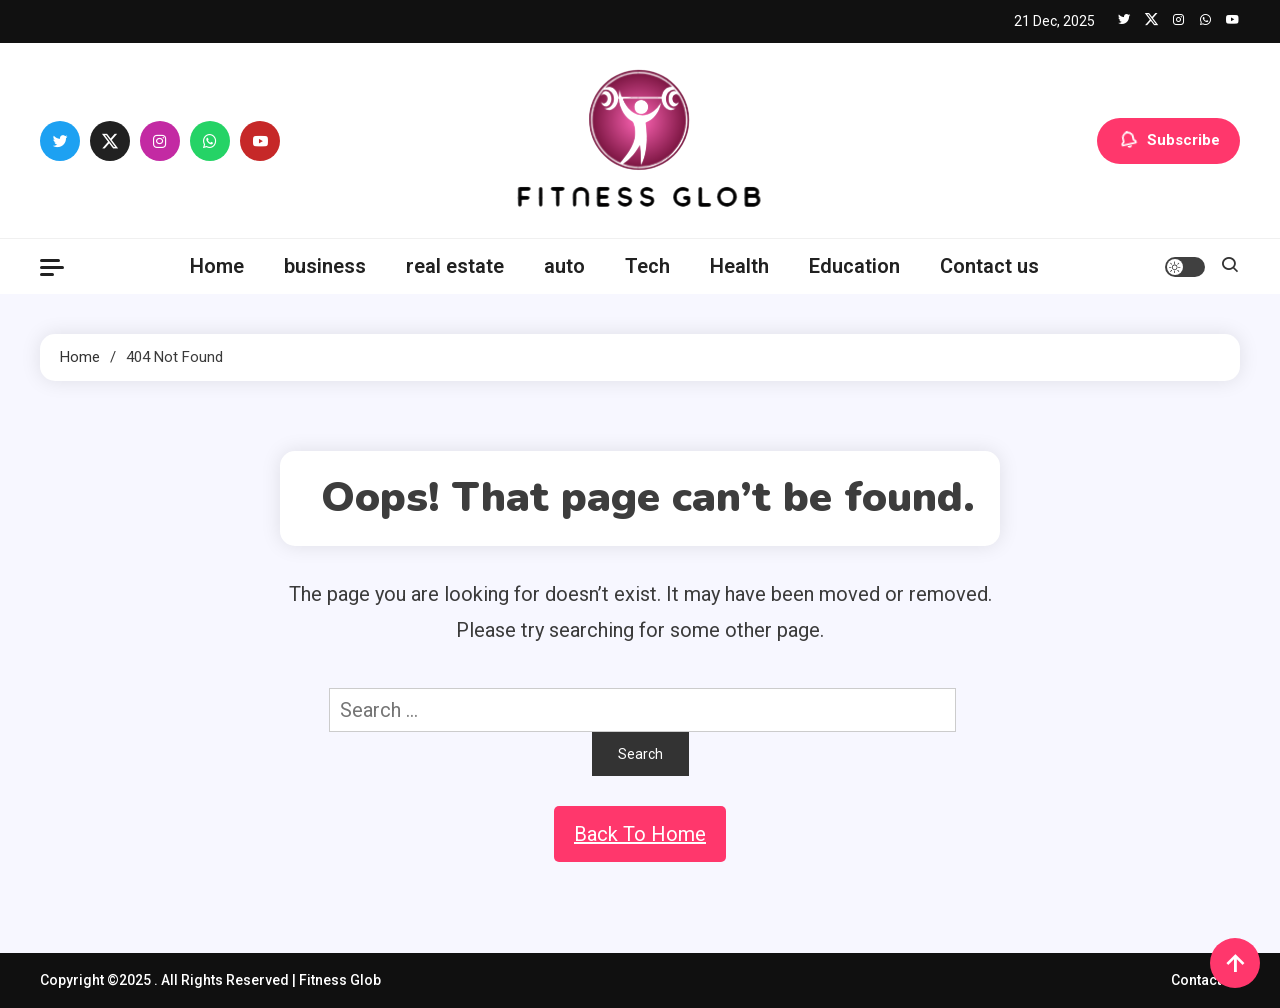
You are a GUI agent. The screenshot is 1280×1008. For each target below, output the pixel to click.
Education (854, 266)
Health (739, 266)
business (325, 266)
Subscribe (1168, 141)
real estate (455, 266)
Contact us (989, 266)
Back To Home (640, 834)
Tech (647, 266)
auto (564, 266)
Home (217, 266)
